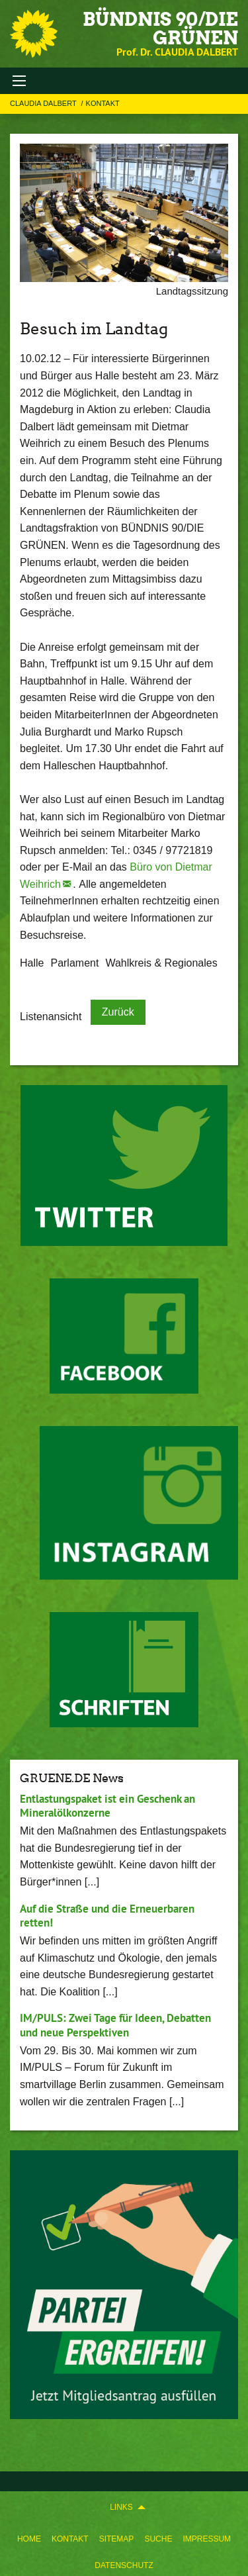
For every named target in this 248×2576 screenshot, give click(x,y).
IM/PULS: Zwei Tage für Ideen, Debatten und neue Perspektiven (115, 2025)
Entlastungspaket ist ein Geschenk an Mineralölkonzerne (107, 1805)
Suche (158, 2539)
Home (29, 2539)
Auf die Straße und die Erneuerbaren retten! (107, 1915)
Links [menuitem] (121, 2507)
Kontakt (70, 2539)
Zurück (118, 1012)
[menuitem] (29, 2536)
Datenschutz (124, 2565)
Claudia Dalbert (44, 103)
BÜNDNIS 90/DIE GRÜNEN (160, 28)
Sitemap (116, 2539)
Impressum (207, 2539)
